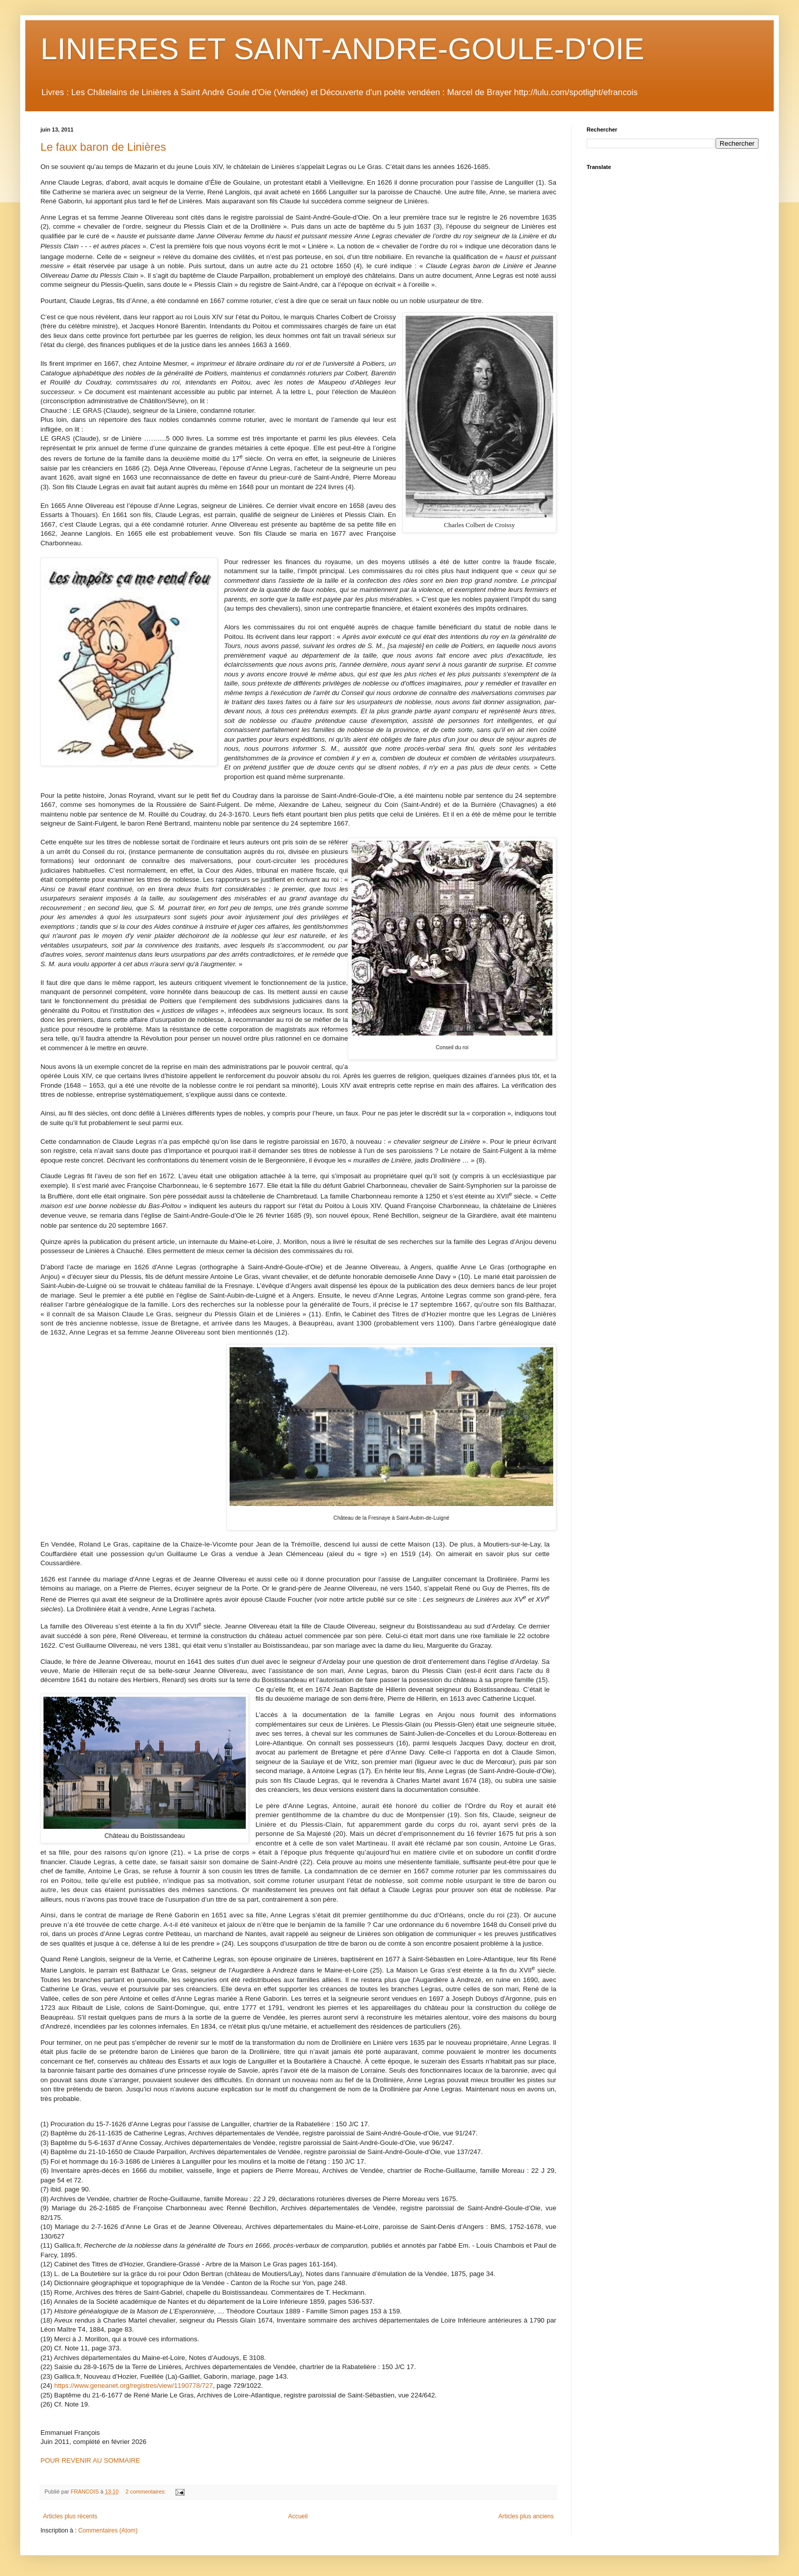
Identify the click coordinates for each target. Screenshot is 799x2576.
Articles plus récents (70, 2516)
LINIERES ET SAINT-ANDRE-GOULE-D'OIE (342, 49)
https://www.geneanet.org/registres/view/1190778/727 (133, 2385)
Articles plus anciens (526, 2516)
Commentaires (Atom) (108, 2530)
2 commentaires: (146, 2491)
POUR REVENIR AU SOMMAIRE (90, 2460)
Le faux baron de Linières (103, 147)
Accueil (298, 2516)
